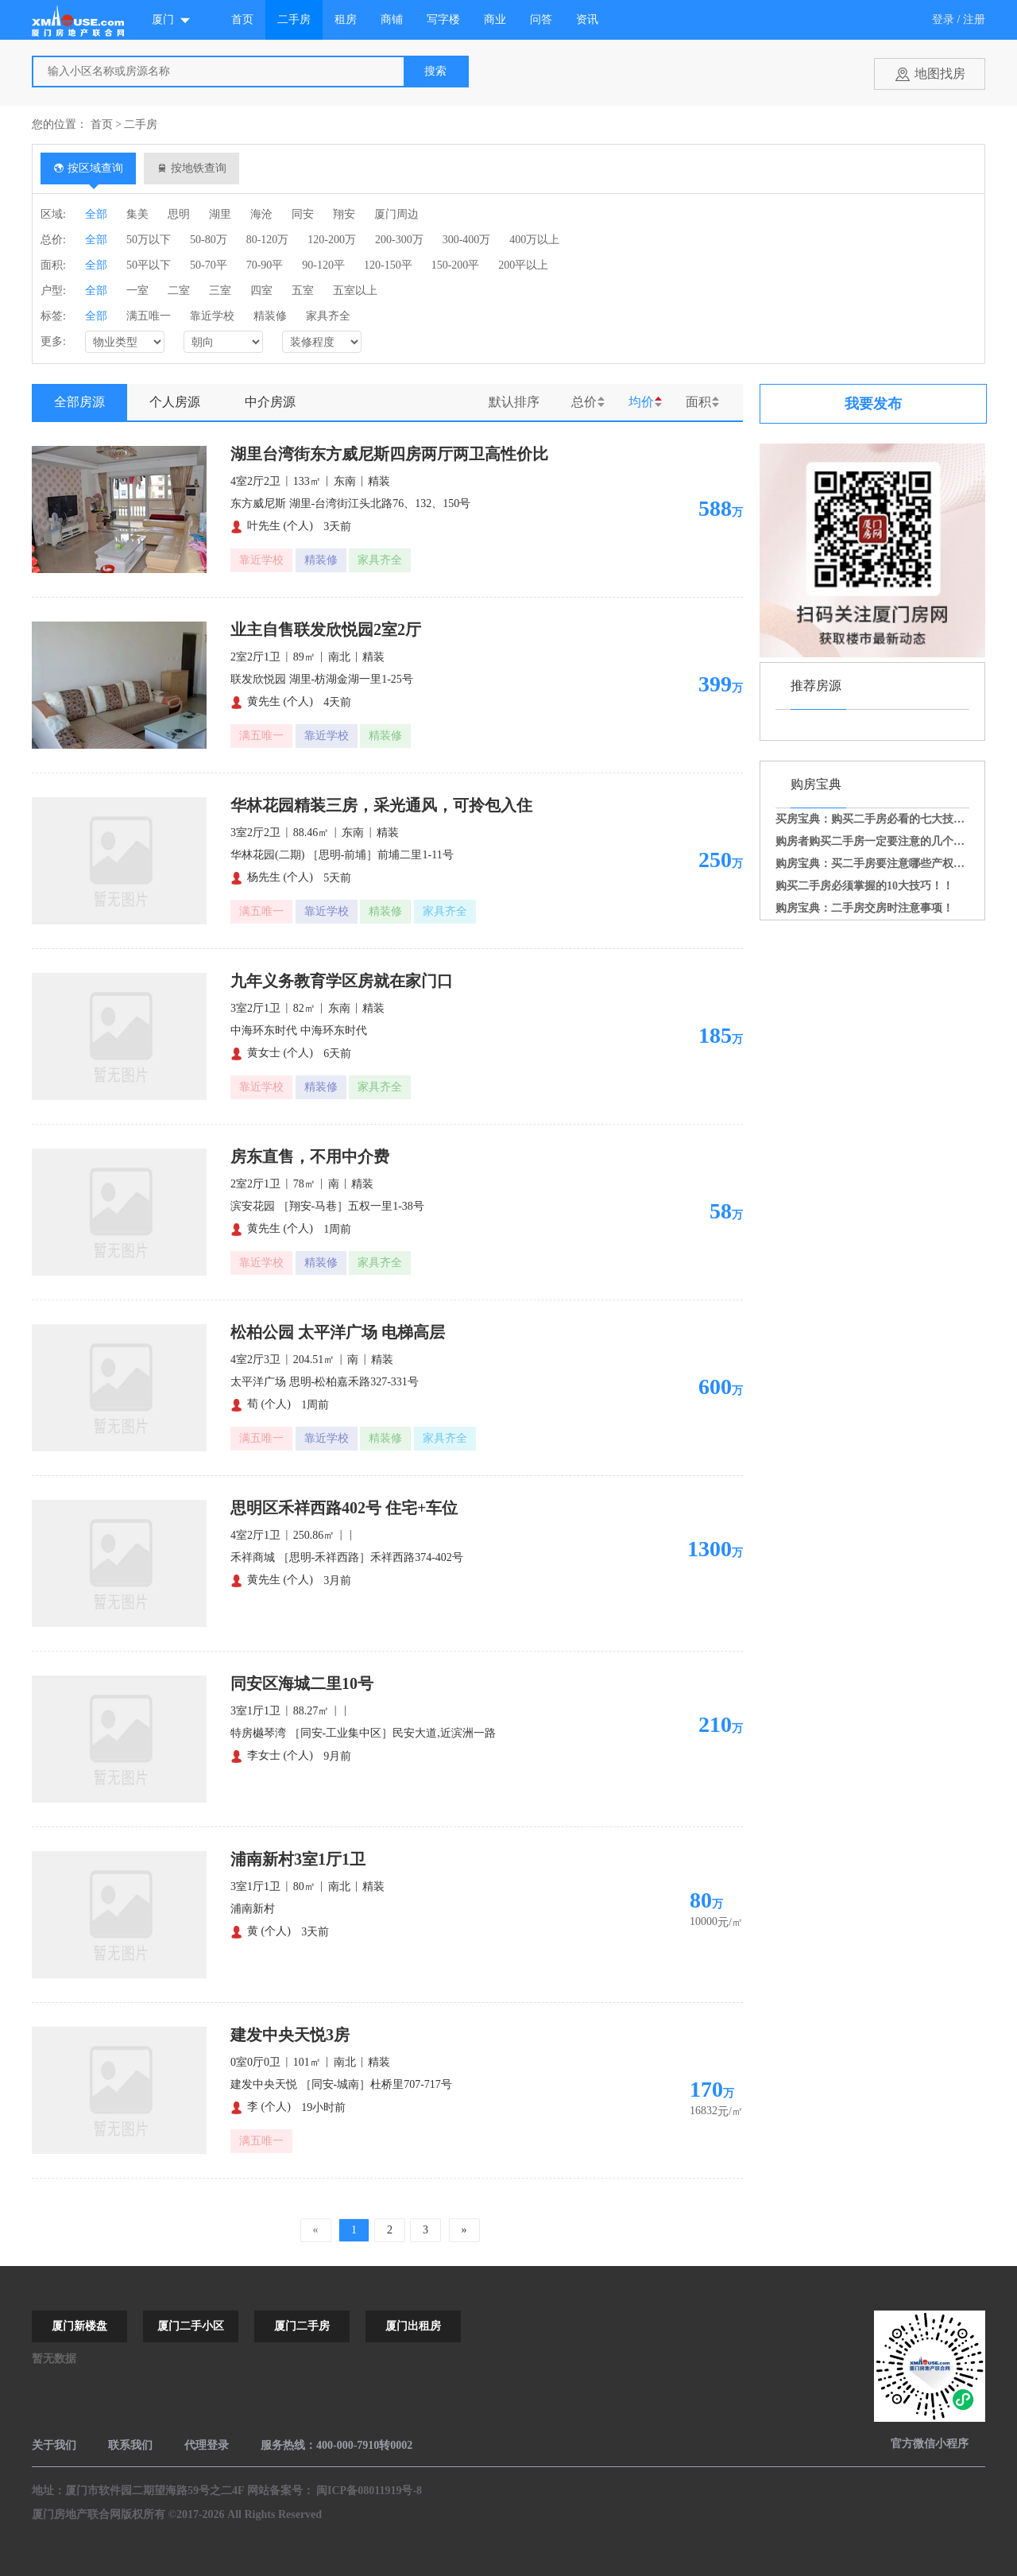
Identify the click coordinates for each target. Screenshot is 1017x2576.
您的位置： (59, 124)
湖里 (220, 214)
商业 (495, 19)
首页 (242, 19)
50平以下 (148, 265)
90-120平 (323, 265)
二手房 (294, 19)
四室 (261, 290)
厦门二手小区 (190, 2326)
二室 (179, 290)
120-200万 (331, 240)
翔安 (344, 214)
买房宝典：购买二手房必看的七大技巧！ (875, 819)
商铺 (392, 19)
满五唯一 (148, 316)
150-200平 (455, 265)
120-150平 (388, 265)
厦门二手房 (302, 2326)
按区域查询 (88, 168)
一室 (137, 290)
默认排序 (514, 402)
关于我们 (54, 2445)
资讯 (587, 19)
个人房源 (174, 402)
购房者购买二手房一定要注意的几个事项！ (881, 841)
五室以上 (355, 290)
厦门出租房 (413, 2326)
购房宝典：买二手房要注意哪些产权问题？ (881, 864)
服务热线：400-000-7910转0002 (336, 2445)
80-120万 (267, 240)
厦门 (171, 20)
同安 (303, 214)
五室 (303, 290)
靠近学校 (212, 316)
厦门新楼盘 (79, 2326)
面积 (698, 402)
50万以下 (148, 240)
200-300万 (399, 240)
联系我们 (130, 2445)
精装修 (270, 316)
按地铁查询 (191, 168)
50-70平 (208, 265)
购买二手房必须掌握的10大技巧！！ (864, 886)
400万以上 (534, 240)
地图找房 (940, 73)
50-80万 (208, 240)
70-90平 (265, 265)
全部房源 (79, 402)
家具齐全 (328, 316)
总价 (584, 402)
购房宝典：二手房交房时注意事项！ (864, 908)
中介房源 (270, 402)
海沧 (261, 214)
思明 (179, 214)
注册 (974, 19)
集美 (137, 214)
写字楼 (443, 19)
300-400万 (467, 240)
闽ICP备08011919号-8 (369, 2491)
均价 (641, 402)
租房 (345, 19)
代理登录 (206, 2445)
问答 (541, 19)
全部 (96, 214)
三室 (220, 290)
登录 (943, 19)
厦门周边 (396, 214)
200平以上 (523, 265)
